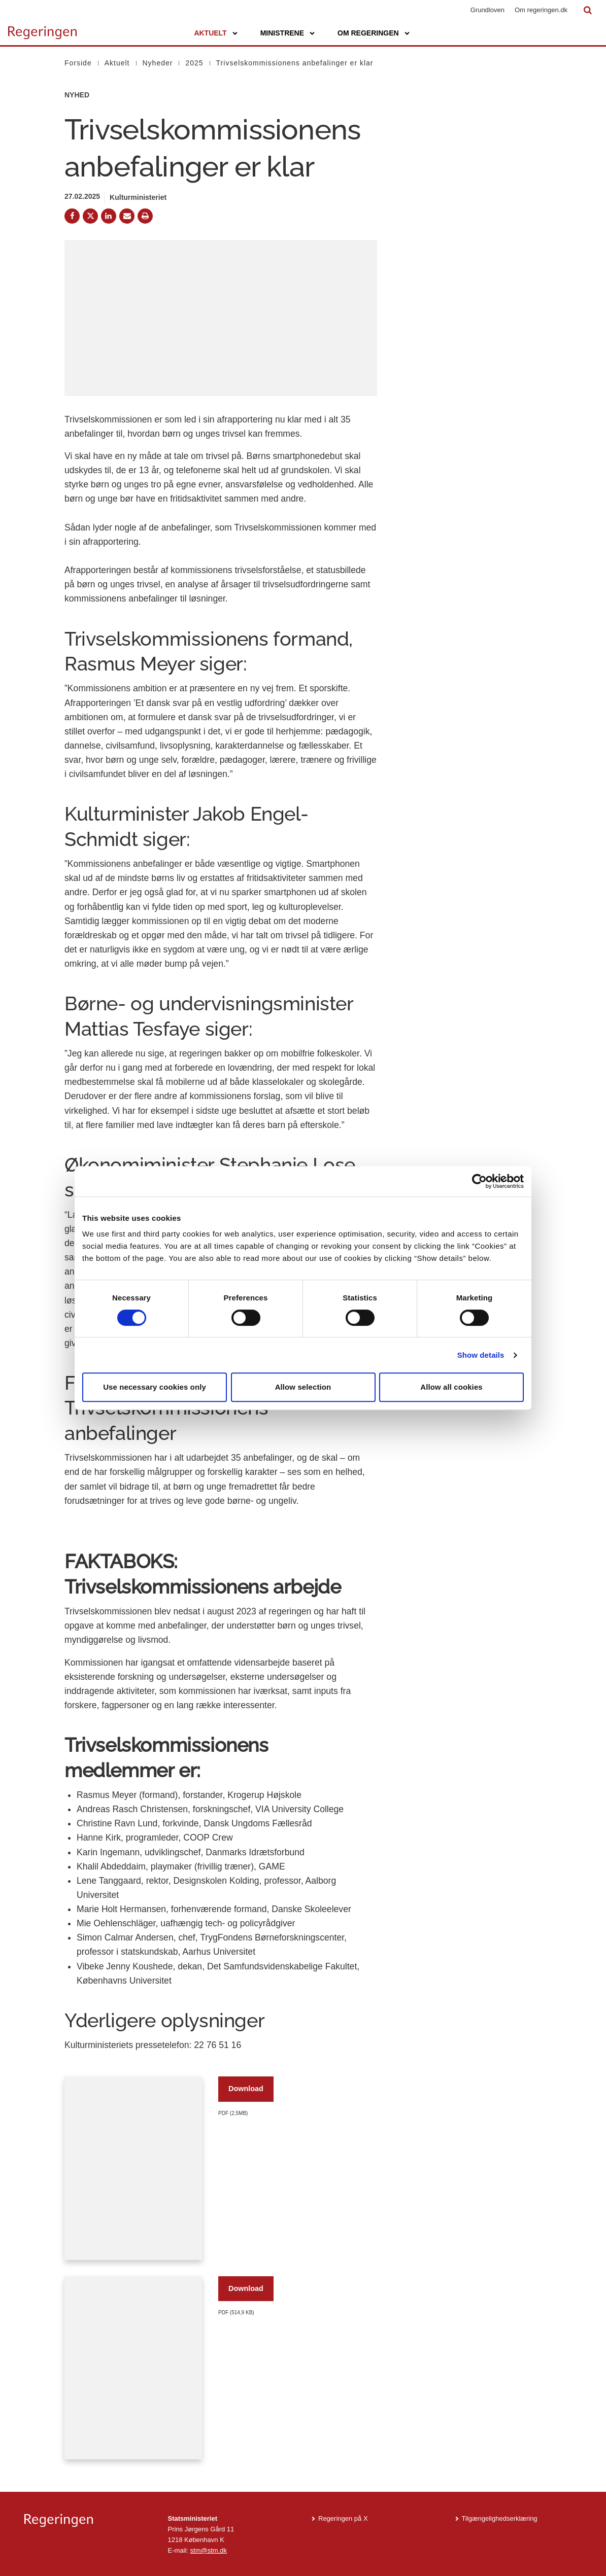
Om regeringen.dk (541, 10)
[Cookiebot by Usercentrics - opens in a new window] (479, 1181)
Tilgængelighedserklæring (499, 2518)
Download (245, 2089)
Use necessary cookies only (154, 1387)
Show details (480, 1355)
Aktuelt (210, 33)
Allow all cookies (451, 1387)
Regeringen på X (343, 2518)
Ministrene (282, 33)
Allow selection (303, 1387)
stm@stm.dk (208, 2550)
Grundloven (487, 10)
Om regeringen (368, 33)
